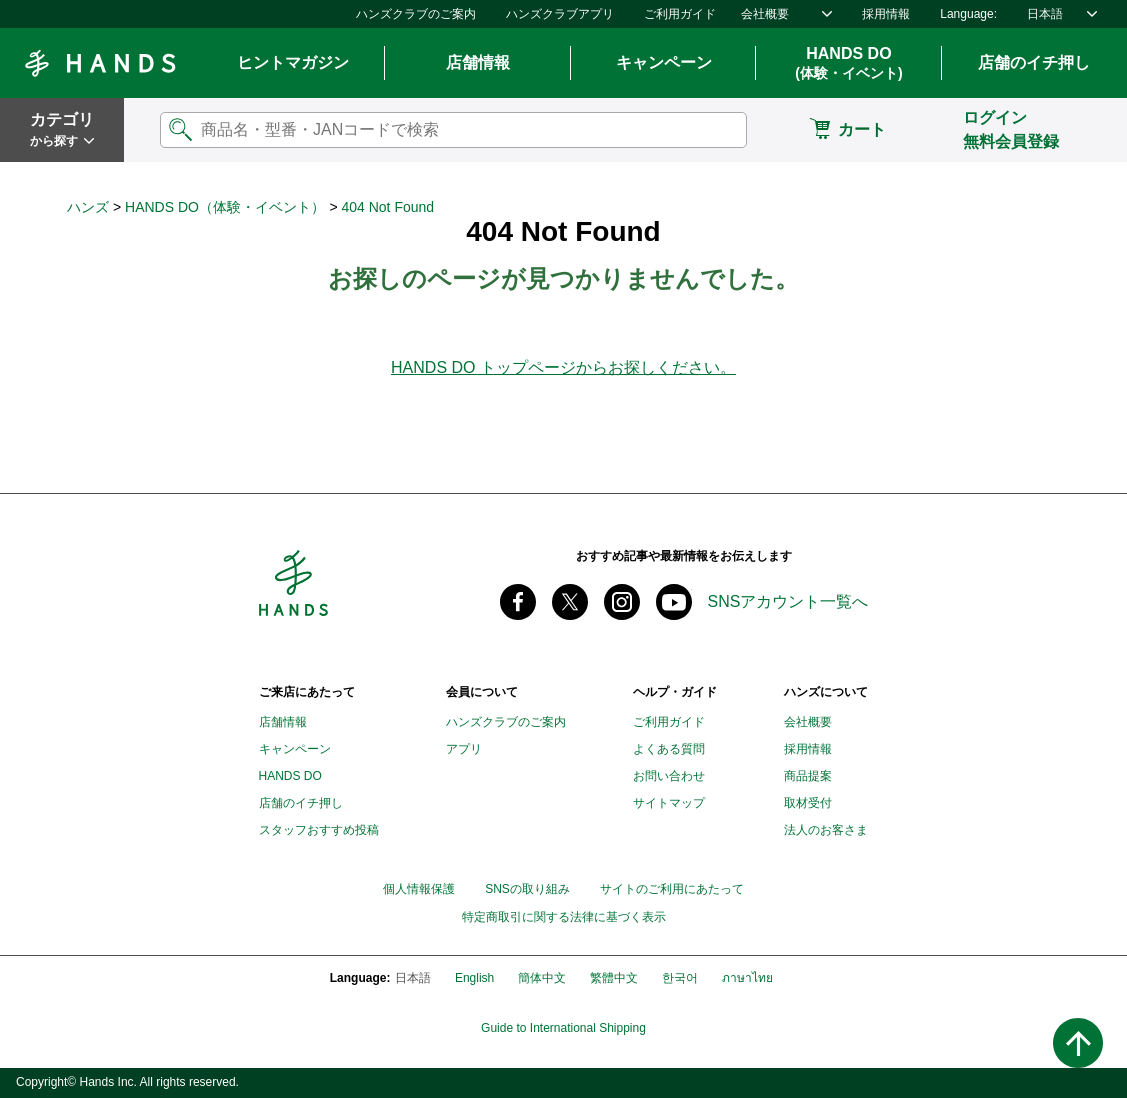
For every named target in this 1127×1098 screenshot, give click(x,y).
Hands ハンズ (100, 63)
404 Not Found (387, 207)
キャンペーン (664, 62)
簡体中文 (542, 978)
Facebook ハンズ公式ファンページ (518, 602)
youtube (674, 602)
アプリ (464, 749)
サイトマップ (669, 803)
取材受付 (808, 803)
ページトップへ (1078, 1043)
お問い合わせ (669, 776)
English (474, 978)
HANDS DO (848, 64)
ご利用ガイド (680, 14)
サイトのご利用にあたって (672, 889)
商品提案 (808, 776)
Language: (968, 14)
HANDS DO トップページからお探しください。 (563, 367)
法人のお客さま (826, 830)
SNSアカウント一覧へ (788, 601)
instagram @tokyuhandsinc (622, 602)
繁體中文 (614, 978)
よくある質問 (669, 749)
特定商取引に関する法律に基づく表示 (564, 917)
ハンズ (88, 207)
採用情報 (886, 14)
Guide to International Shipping (563, 1028)
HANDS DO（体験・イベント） (225, 207)
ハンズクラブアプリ (560, 14)
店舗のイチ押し (301, 803)
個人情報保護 (419, 889)
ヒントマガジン (293, 62)
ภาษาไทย (747, 978)
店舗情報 (478, 62)
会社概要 (765, 14)
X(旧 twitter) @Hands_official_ (570, 602)
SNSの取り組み (527, 889)
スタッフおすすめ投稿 (319, 830)
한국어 (680, 978)
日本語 (1045, 14)
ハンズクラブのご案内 (416, 14)
